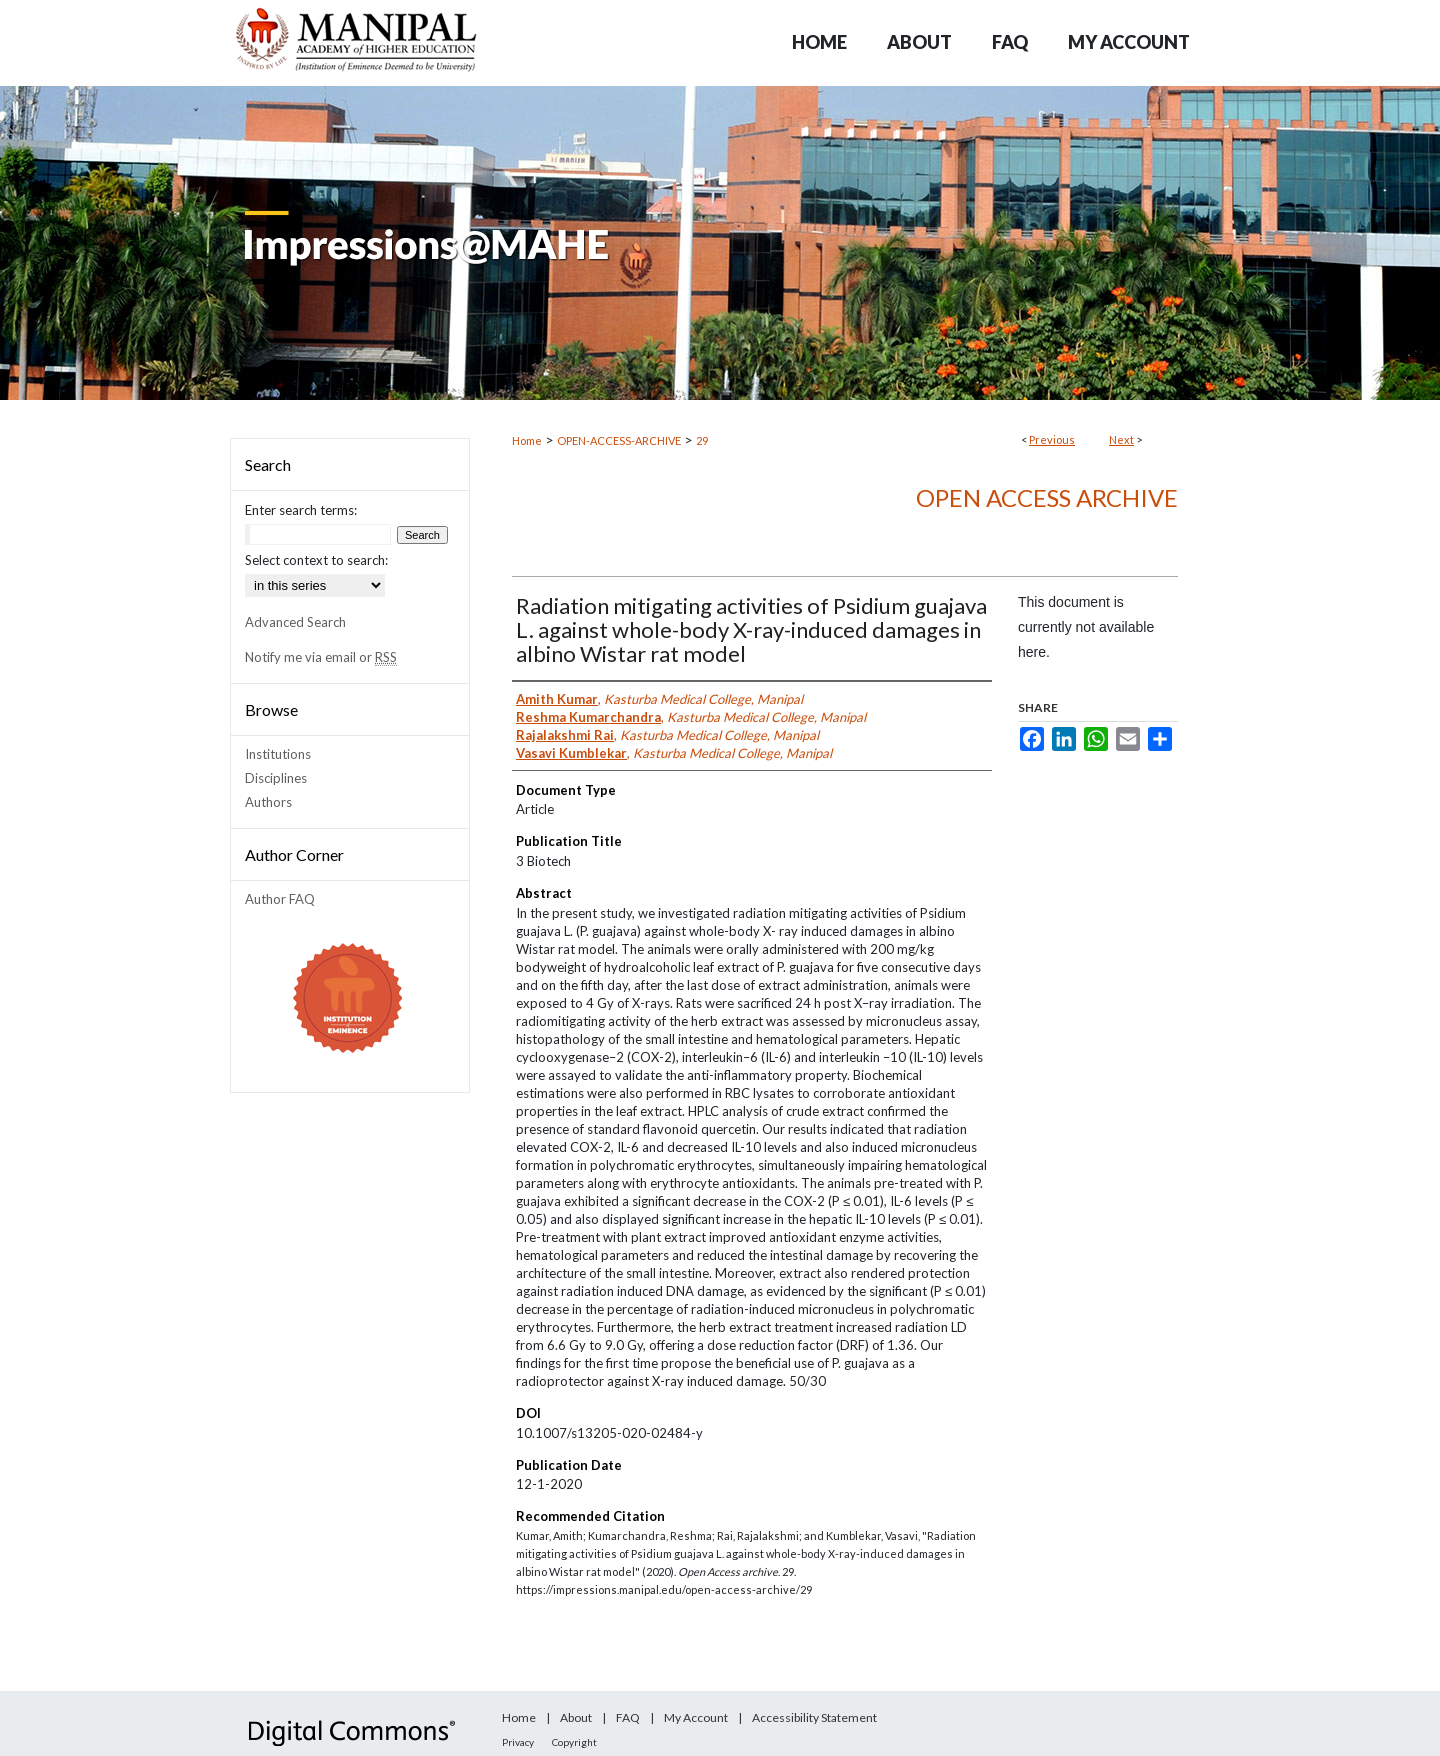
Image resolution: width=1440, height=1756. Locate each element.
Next (1121, 439)
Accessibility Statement (814, 1717)
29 (702, 440)
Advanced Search (295, 622)
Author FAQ (280, 899)
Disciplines (276, 778)
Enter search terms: (301, 510)
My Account (696, 1717)
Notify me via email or (321, 657)
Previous (1052, 439)
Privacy (518, 1742)
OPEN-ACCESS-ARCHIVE (619, 440)
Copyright (574, 1742)
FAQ (628, 1717)
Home (527, 440)
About (576, 1717)
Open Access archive (1047, 497)
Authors (268, 802)
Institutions (278, 754)
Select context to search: (316, 560)
